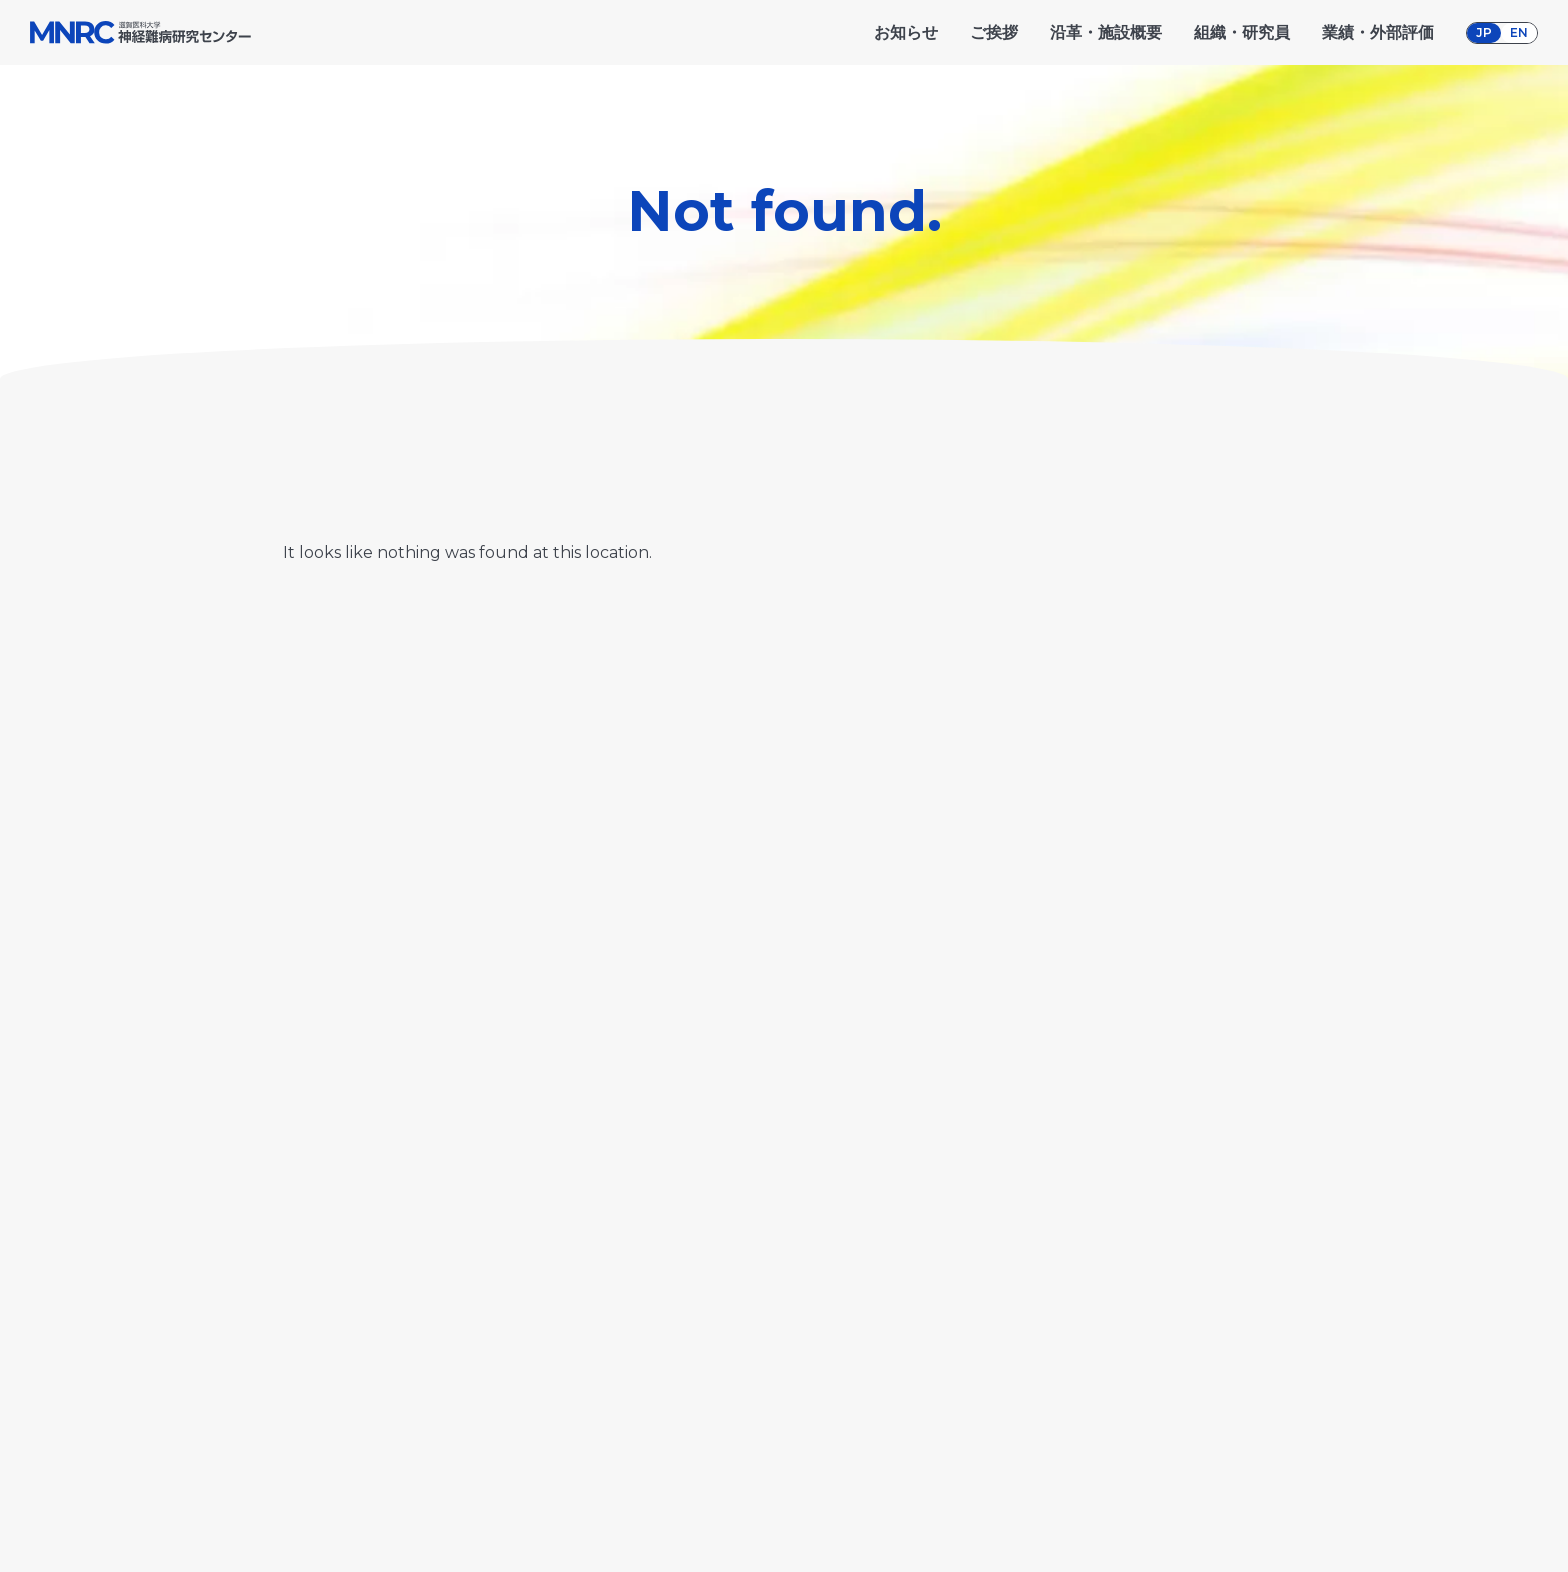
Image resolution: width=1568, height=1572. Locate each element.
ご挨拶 (994, 32)
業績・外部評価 (1378, 32)
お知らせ (906, 32)
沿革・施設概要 (1106, 32)
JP (1484, 32)
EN (1519, 32)
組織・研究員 (1242, 32)
